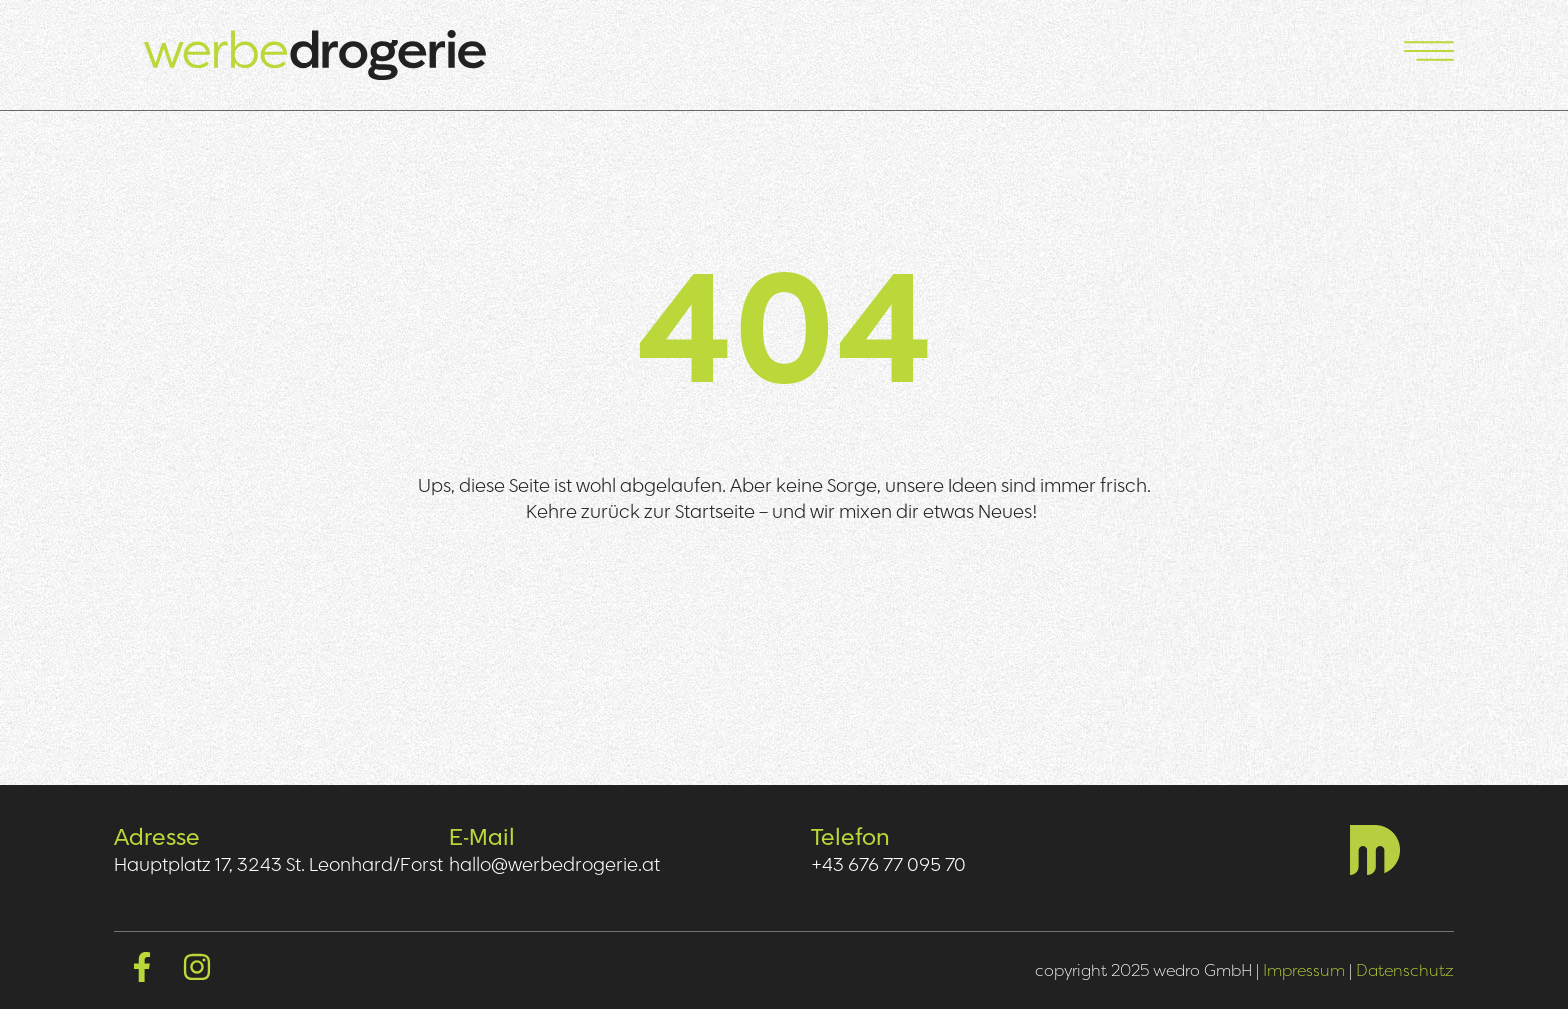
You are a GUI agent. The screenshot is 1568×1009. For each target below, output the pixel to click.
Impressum (1304, 970)
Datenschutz (1405, 970)
